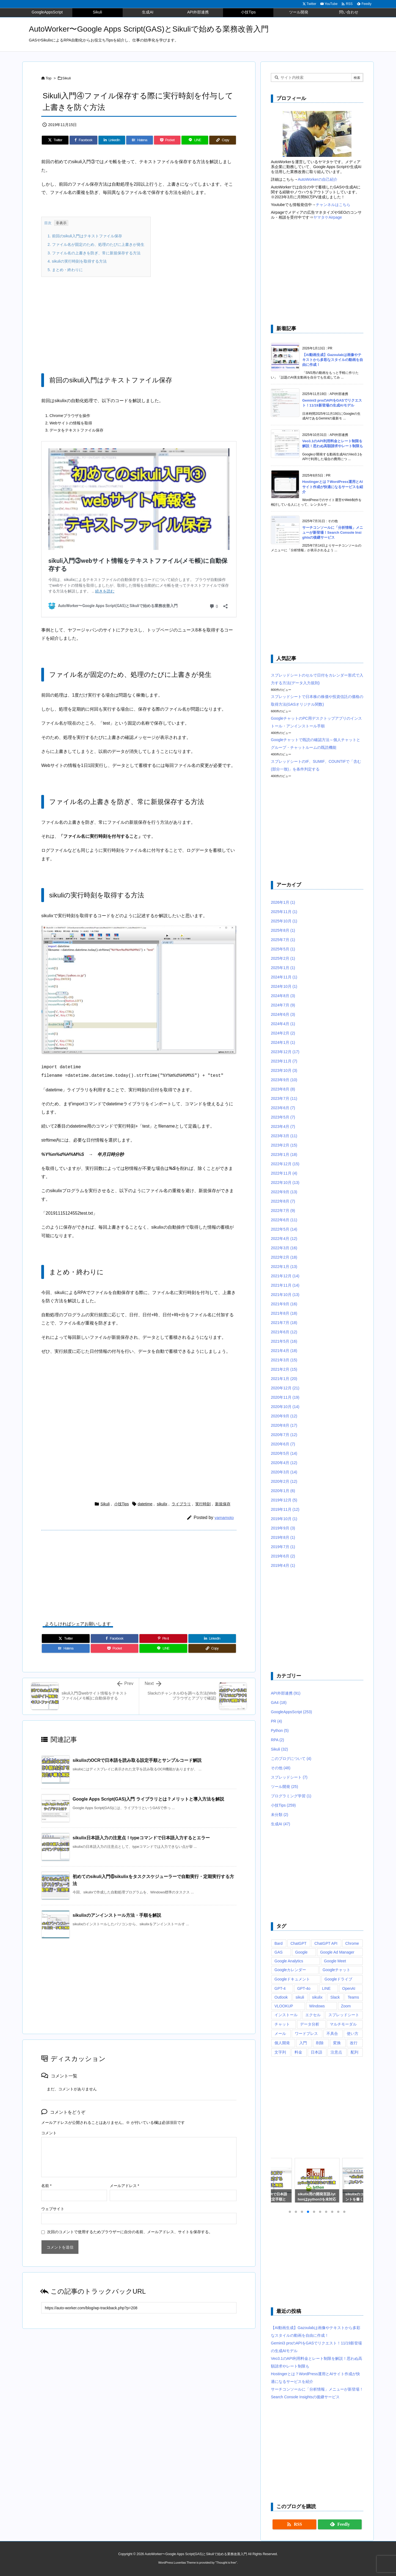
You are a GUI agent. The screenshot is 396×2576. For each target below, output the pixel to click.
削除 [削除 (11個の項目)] (320, 2043)
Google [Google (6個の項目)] (301, 1952)
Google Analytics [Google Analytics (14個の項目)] (288, 1961)
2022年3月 (284, 1248)
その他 (280, 1768)
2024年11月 (284, 977)
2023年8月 (283, 1089)
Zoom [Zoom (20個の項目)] (346, 2006)
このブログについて (291, 1758)
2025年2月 (283, 958)
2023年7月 (284, 1098)
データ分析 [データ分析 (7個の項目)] (309, 2024)
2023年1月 (284, 1154)
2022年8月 (283, 1201)
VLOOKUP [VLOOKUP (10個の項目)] (283, 2006)
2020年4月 (284, 1463)
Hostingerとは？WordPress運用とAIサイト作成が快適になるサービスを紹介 (332, 487)
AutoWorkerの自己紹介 (317, 179)
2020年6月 (283, 1444)
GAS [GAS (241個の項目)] (278, 1952)
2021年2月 (284, 1369)
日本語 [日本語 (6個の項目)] (316, 2052)
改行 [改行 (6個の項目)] (354, 2043)
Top (48, 78)
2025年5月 (283, 949)
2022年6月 (284, 1220)
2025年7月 (283, 940)
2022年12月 (285, 1164)
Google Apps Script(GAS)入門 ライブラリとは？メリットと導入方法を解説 (148, 1799)
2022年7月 (283, 1210)
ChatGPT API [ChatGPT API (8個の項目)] (325, 1943)
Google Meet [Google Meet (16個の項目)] (335, 1961)
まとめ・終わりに (65, 270)
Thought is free (226, 2562)
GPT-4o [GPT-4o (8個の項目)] (303, 1988)
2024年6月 (283, 1014)
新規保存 (222, 1504)
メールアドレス (124, 2185)
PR (276, 1721)
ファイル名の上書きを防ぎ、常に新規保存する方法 (94, 253)
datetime (145, 1504)
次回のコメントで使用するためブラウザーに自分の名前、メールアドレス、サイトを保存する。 (130, 2232)
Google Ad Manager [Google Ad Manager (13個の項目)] (337, 1952)
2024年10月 (284, 986)
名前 (46, 2185)
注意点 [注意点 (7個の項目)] (336, 2052)
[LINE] (195, 140)
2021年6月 (284, 1332)
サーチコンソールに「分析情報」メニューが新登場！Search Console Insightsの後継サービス (332, 532)
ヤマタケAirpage (327, 217)
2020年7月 (284, 1434)
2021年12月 (285, 1276)
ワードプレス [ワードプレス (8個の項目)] (306, 2033)
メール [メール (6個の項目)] (280, 2033)
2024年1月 (283, 1042)
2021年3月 (284, 1360)
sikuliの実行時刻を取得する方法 (77, 261)
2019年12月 (284, 1500)
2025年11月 (284, 911)
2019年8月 (283, 1537)
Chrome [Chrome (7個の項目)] (352, 1943)
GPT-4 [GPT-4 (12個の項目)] (279, 1988)
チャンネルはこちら (333, 204)
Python (280, 1730)
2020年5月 (284, 1453)
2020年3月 (284, 1472)
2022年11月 (284, 1173)
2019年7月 (283, 1547)
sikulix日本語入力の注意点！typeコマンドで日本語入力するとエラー (141, 1837)
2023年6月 (283, 1108)
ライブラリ (181, 1504)
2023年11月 (284, 1061)
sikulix (162, 1504)
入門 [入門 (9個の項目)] (303, 2043)
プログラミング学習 (291, 1796)
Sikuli (66, 78)
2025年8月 (283, 930)
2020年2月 (284, 1481)
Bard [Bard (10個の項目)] (278, 1943)
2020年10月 (285, 1406)
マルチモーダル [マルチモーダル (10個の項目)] (343, 2024)
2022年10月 (285, 1182)
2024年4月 (283, 1024)
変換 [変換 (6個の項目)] (337, 2043)
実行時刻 (203, 1504)
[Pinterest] (163, 1638)
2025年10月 (284, 921)
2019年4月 (283, 1565)
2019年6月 (283, 1556)
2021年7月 (284, 1322)
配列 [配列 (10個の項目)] (354, 2052)
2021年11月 (285, 1285)
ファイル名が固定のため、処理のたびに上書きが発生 (96, 244)
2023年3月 (284, 1136)
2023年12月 (285, 1052)
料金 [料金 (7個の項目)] (298, 2052)
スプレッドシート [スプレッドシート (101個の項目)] (343, 2015)
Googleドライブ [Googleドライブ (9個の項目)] (338, 1979)
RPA (277, 1740)
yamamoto (224, 1517)
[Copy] (222, 140)
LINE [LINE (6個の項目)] (326, 1988)
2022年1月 (284, 1266)
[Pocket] (167, 140)
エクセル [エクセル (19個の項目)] (313, 2015)
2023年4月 (283, 1126)
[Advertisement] (139, 320)
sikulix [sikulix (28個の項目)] (317, 1997)
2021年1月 (284, 1378)
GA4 (279, 1702)
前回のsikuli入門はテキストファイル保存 (85, 236)
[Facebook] (83, 140)
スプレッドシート (289, 1777)
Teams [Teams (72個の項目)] (353, 1997)
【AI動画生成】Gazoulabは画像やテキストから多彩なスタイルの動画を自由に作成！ (332, 360)
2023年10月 (284, 1070)
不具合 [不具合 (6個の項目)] (332, 2033)
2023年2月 (284, 1145)
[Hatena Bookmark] (139, 140)
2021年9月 (284, 1304)
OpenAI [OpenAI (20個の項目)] (348, 1988)
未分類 (279, 1814)
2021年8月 (284, 1313)
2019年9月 (283, 1528)
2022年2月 (284, 1257)
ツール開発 (284, 1786)
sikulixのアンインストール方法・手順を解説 (117, 1915)
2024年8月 (283, 996)
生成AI (280, 1824)
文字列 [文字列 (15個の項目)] (280, 2052)
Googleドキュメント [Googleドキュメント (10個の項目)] (292, 1979)
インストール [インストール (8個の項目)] (286, 2015)
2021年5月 (284, 1341)
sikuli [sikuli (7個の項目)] (300, 1997)
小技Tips (121, 1504)
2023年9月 (284, 1080)
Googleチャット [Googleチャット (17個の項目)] (336, 1970)
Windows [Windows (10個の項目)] (317, 2006)
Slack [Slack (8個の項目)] (335, 1997)
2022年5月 (284, 1229)
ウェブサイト (52, 2209)
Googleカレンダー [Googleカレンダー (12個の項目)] (290, 1970)
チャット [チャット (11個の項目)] (282, 2024)
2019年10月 (284, 1519)
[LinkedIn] (111, 140)
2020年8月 (284, 1425)
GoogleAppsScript (291, 1712)
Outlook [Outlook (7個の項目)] (281, 1997)
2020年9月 (284, 1416)
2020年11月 (285, 1397)
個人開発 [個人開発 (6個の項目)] (282, 2043)
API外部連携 (285, 1693)
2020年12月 (285, 1388)
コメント (49, 2133)
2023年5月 (283, 1117)
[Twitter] (55, 140)
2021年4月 (284, 1350)
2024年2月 (283, 1033)
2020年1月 (283, 1491)
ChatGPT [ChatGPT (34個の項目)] (298, 1943)
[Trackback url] (139, 2307)
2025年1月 (283, 968)
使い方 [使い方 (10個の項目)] (352, 2033)
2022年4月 (284, 1238)
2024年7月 (283, 1005)
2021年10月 (285, 1294)
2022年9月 (284, 1192)
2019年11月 (285, 1509)
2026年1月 (283, 902)
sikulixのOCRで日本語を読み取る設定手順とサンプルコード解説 (137, 1760)
